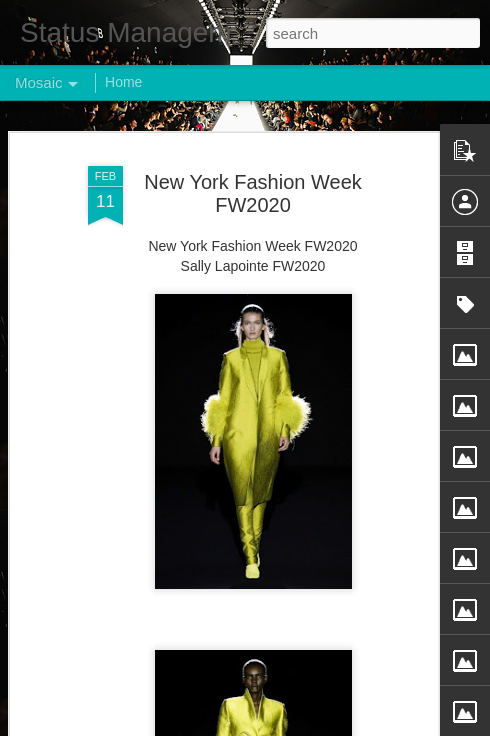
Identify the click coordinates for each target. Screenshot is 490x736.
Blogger (307, 725)
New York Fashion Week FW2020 (253, 176)
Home (123, 82)
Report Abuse (366, 725)
